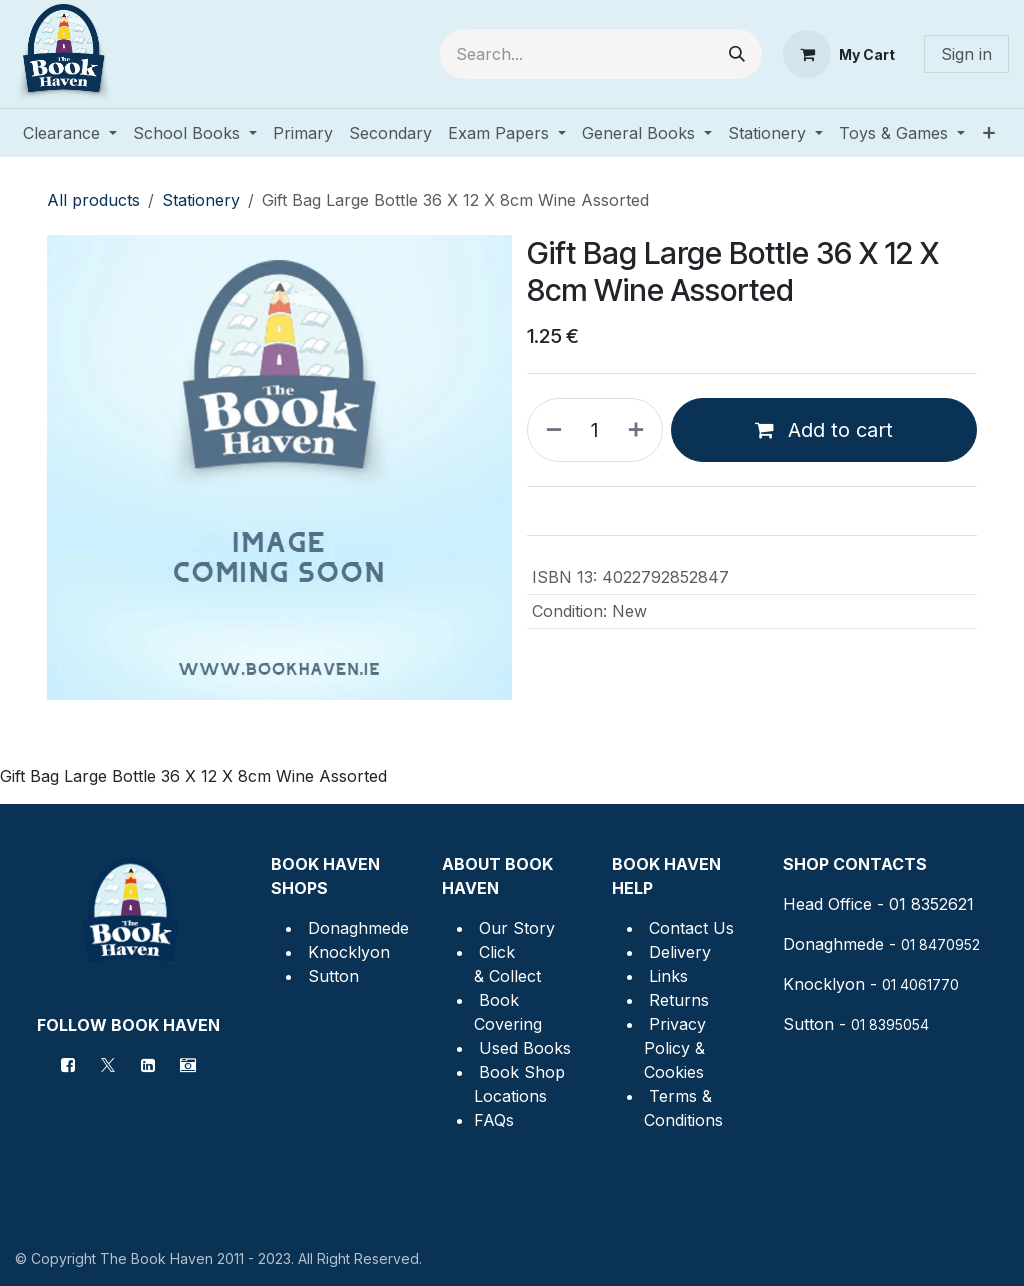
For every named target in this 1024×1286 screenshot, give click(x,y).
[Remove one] (550, 430)
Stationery (201, 200)
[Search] (737, 54)
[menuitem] (70, 133)
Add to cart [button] (824, 430)
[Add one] (640, 430)
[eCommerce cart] (839, 54)
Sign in (966, 54)
